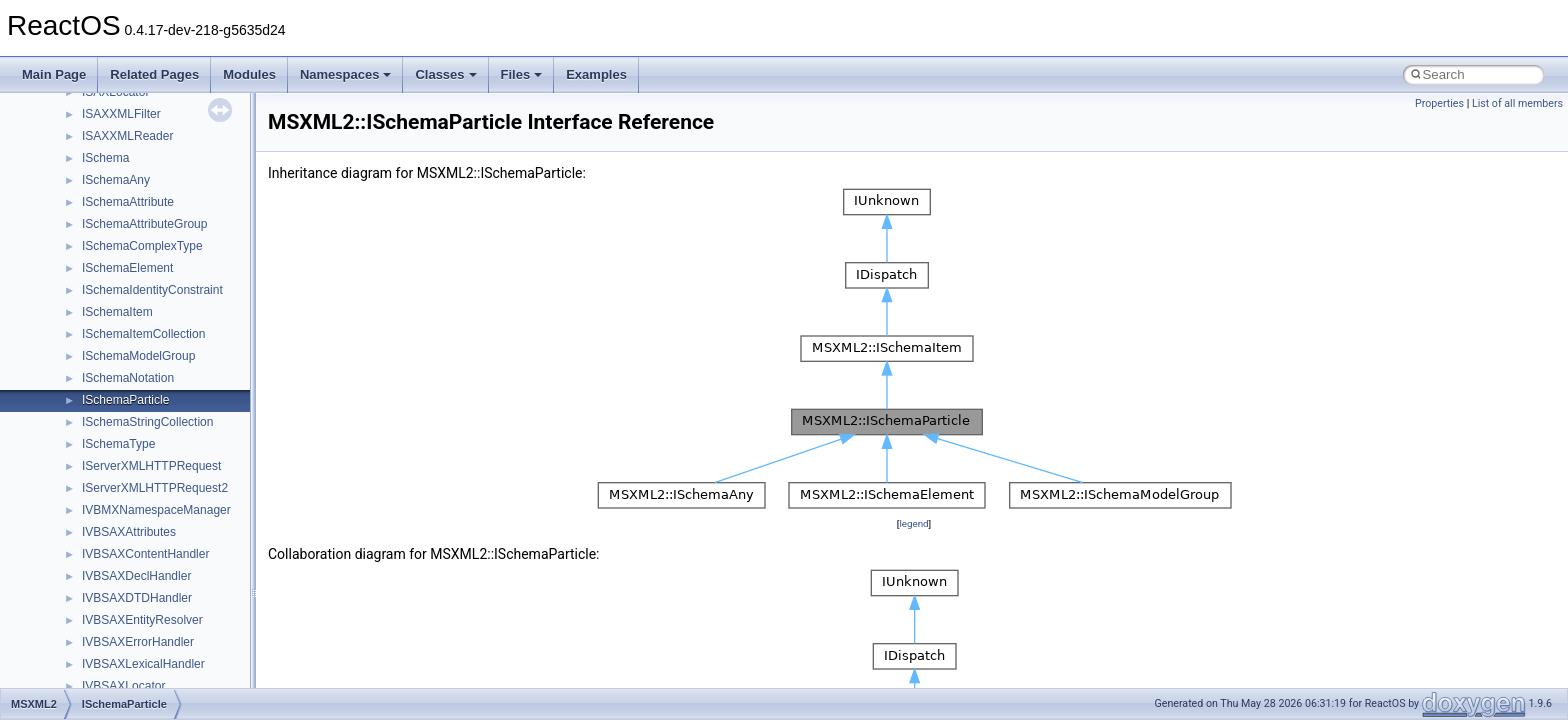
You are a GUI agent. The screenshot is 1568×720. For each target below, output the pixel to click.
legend (913, 523)
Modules (249, 74)
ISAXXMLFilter (121, 114)
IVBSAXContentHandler (145, 554)
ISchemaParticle (125, 400)
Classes (445, 74)
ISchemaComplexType (142, 246)
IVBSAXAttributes (129, 532)
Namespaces (346, 74)
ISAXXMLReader (127, 136)
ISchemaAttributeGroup (144, 224)
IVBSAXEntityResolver (142, 620)
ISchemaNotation (128, 378)
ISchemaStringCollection (147, 422)
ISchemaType (118, 444)
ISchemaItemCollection (143, 334)
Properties (1439, 103)
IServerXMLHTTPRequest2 (155, 488)
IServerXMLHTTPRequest (151, 466)
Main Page (54, 74)
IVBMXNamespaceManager (156, 510)
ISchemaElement (127, 268)
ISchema (105, 158)
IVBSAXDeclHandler (136, 576)
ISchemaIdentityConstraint (152, 290)
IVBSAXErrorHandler (138, 642)
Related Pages (154, 74)
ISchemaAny (116, 180)
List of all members (1517, 103)
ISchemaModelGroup (138, 356)
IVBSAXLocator (123, 686)
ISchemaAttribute (128, 202)
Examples (596, 74)
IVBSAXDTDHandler (137, 598)
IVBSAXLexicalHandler (143, 664)
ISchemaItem (117, 312)
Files (522, 74)
